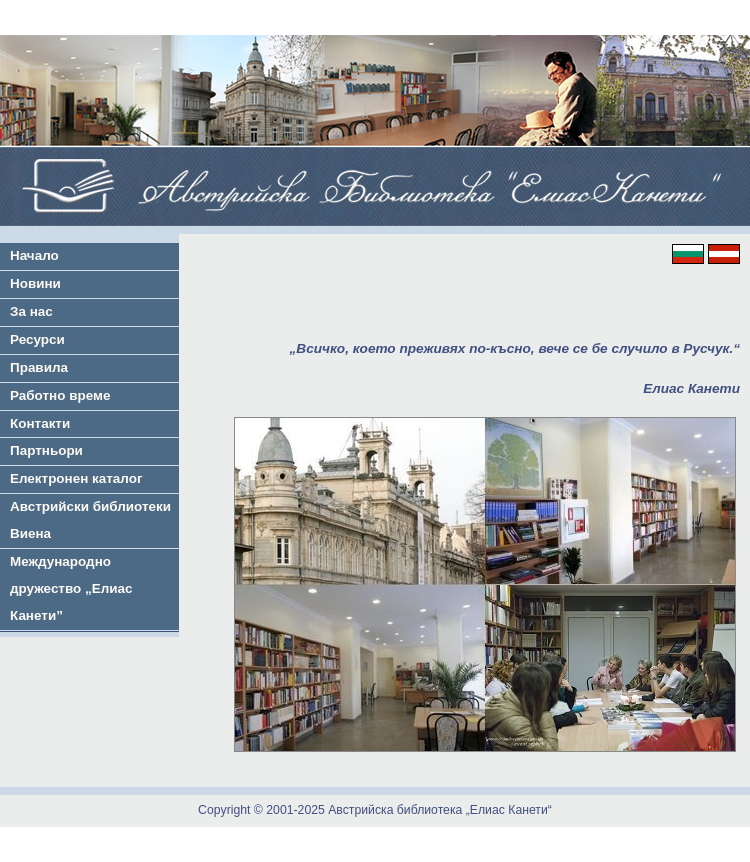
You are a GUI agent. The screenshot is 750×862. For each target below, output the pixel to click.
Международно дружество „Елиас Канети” (71, 588)
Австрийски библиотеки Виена (90, 520)
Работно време (60, 395)
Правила (39, 367)
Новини (35, 283)
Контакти (40, 423)
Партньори (46, 450)
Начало (34, 255)
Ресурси (37, 339)
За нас (31, 311)
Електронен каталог (76, 478)
